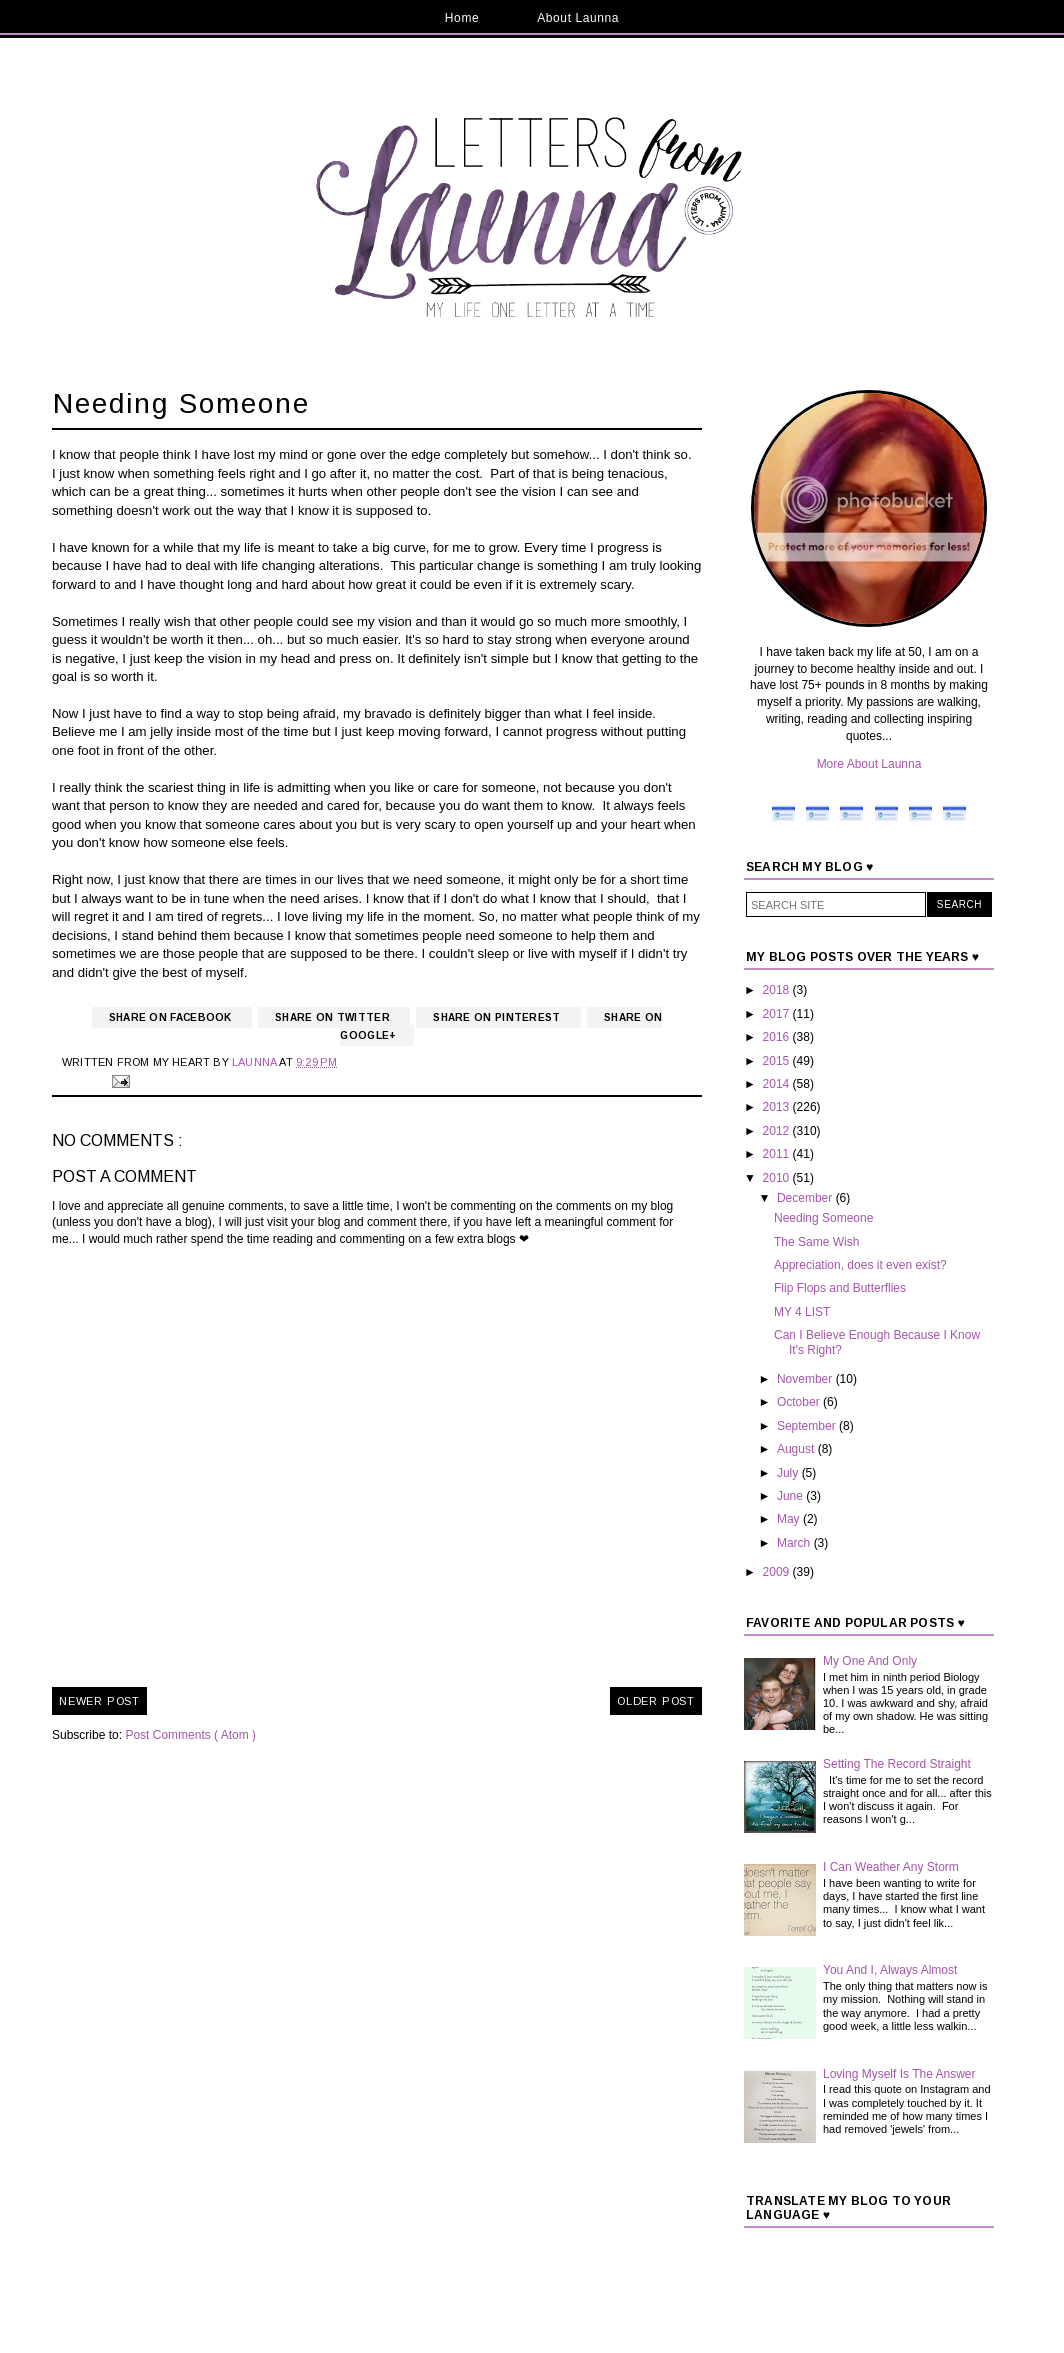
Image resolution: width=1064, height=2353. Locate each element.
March (795, 1543)
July (789, 1473)
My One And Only (870, 1661)
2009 (778, 1572)
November (806, 1379)
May (790, 1519)
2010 (778, 1178)
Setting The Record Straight (897, 1764)
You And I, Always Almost (890, 1970)
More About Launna (869, 764)
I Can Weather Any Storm (891, 1867)
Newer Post (99, 1701)
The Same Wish (816, 1242)
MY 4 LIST (802, 1312)
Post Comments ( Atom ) (190, 1735)
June (791, 1496)
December (806, 1198)
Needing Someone (823, 1218)
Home (462, 18)
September (808, 1426)
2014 (778, 1084)
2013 (778, 1107)
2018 (778, 990)
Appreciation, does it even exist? (860, 1265)
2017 (778, 1014)
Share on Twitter (334, 1017)
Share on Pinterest (498, 1017)
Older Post (656, 1701)
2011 (778, 1154)
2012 (778, 1131)
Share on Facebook (172, 1017)
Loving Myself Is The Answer (899, 2074)
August (797, 1449)
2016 (778, 1037)
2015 (778, 1061)
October (800, 1402)
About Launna (578, 18)
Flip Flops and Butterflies (840, 1288)
